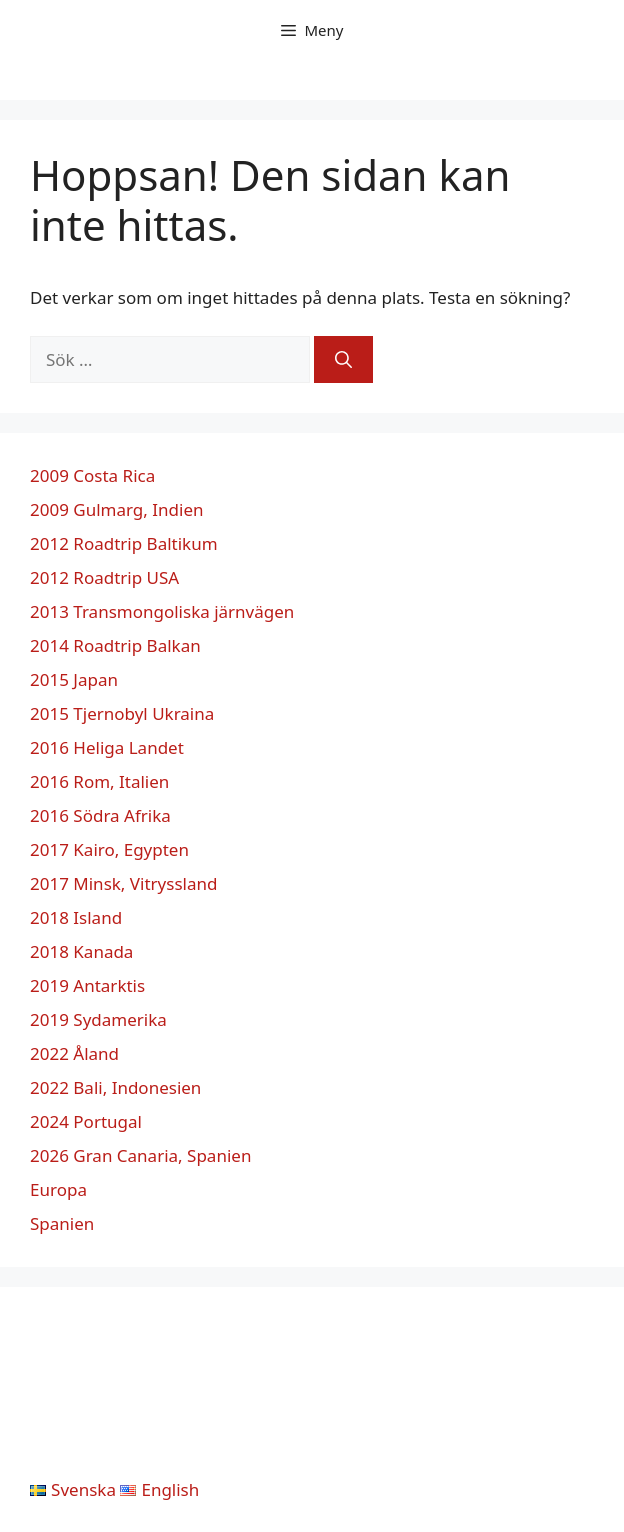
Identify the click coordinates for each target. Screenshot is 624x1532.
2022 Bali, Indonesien (115, 1087)
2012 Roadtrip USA (104, 577)
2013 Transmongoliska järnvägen (162, 611)
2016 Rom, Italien (99, 781)
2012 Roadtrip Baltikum (124, 543)
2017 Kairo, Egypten (109, 849)
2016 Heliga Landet (107, 747)
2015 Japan (74, 679)
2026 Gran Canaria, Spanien (140, 1155)
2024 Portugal (86, 1121)
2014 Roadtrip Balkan (115, 645)
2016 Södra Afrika (100, 815)
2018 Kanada (81, 951)
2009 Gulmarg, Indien (117, 509)
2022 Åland (74, 1053)
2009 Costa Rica (92, 475)
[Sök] (343, 360)
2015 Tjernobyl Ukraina (122, 713)
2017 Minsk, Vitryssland (123, 883)
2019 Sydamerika (98, 1019)
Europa (58, 1189)
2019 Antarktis (87, 985)
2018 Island (76, 917)
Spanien (62, 1223)
